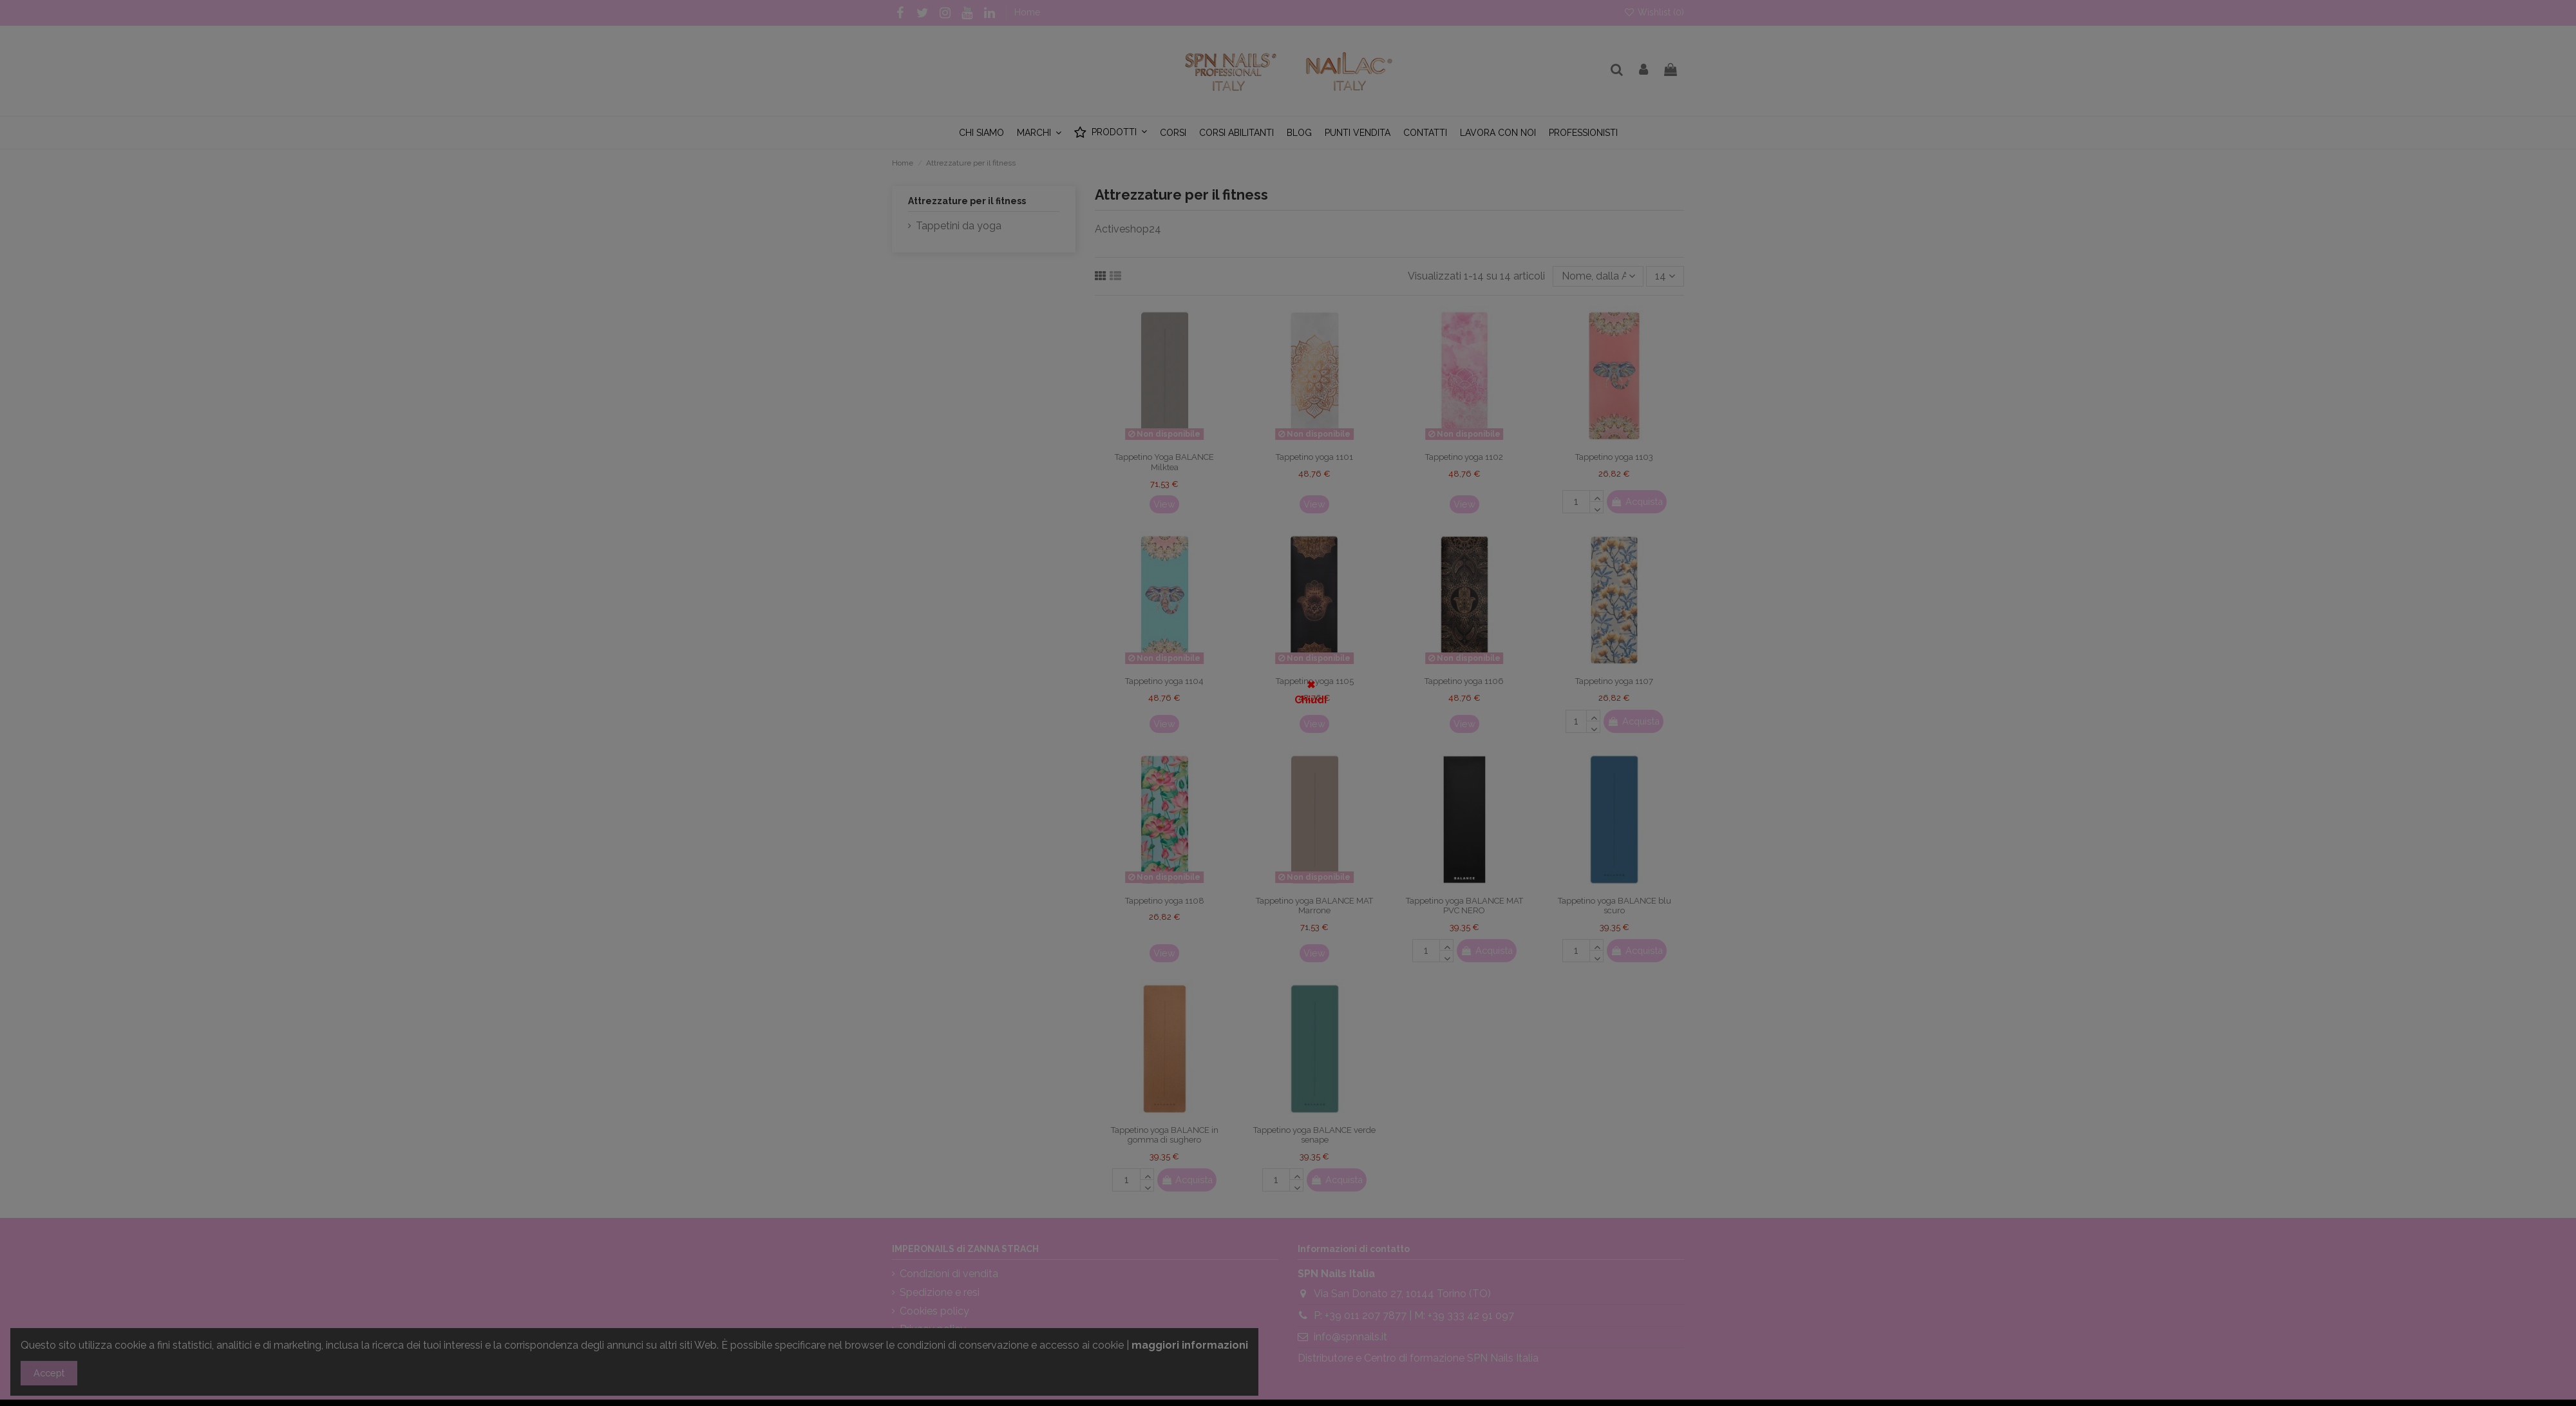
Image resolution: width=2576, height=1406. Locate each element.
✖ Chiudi (1310, 692)
